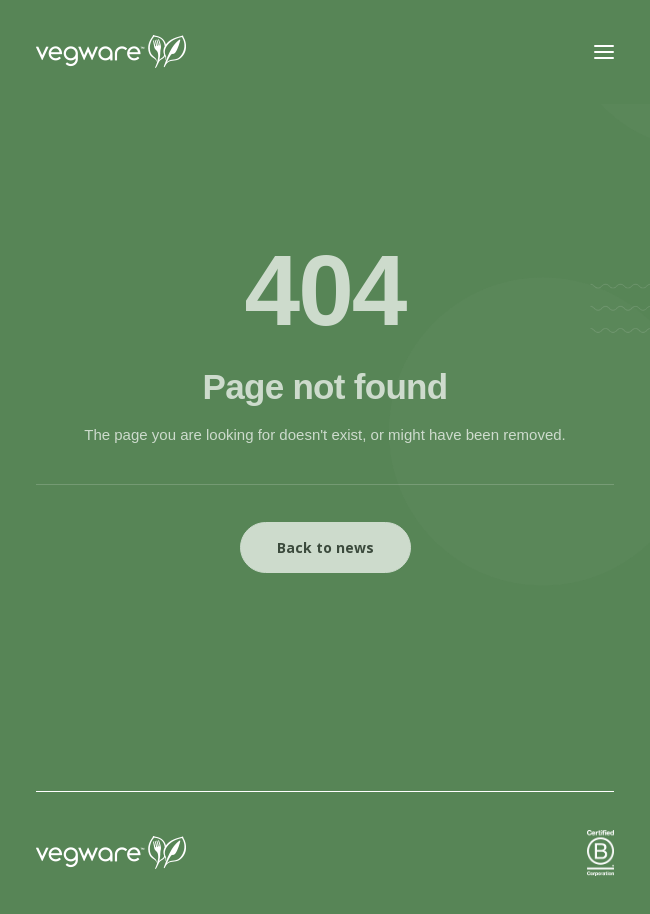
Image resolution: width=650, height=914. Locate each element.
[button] (604, 52)
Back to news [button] (325, 547)
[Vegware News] (149, 52)
